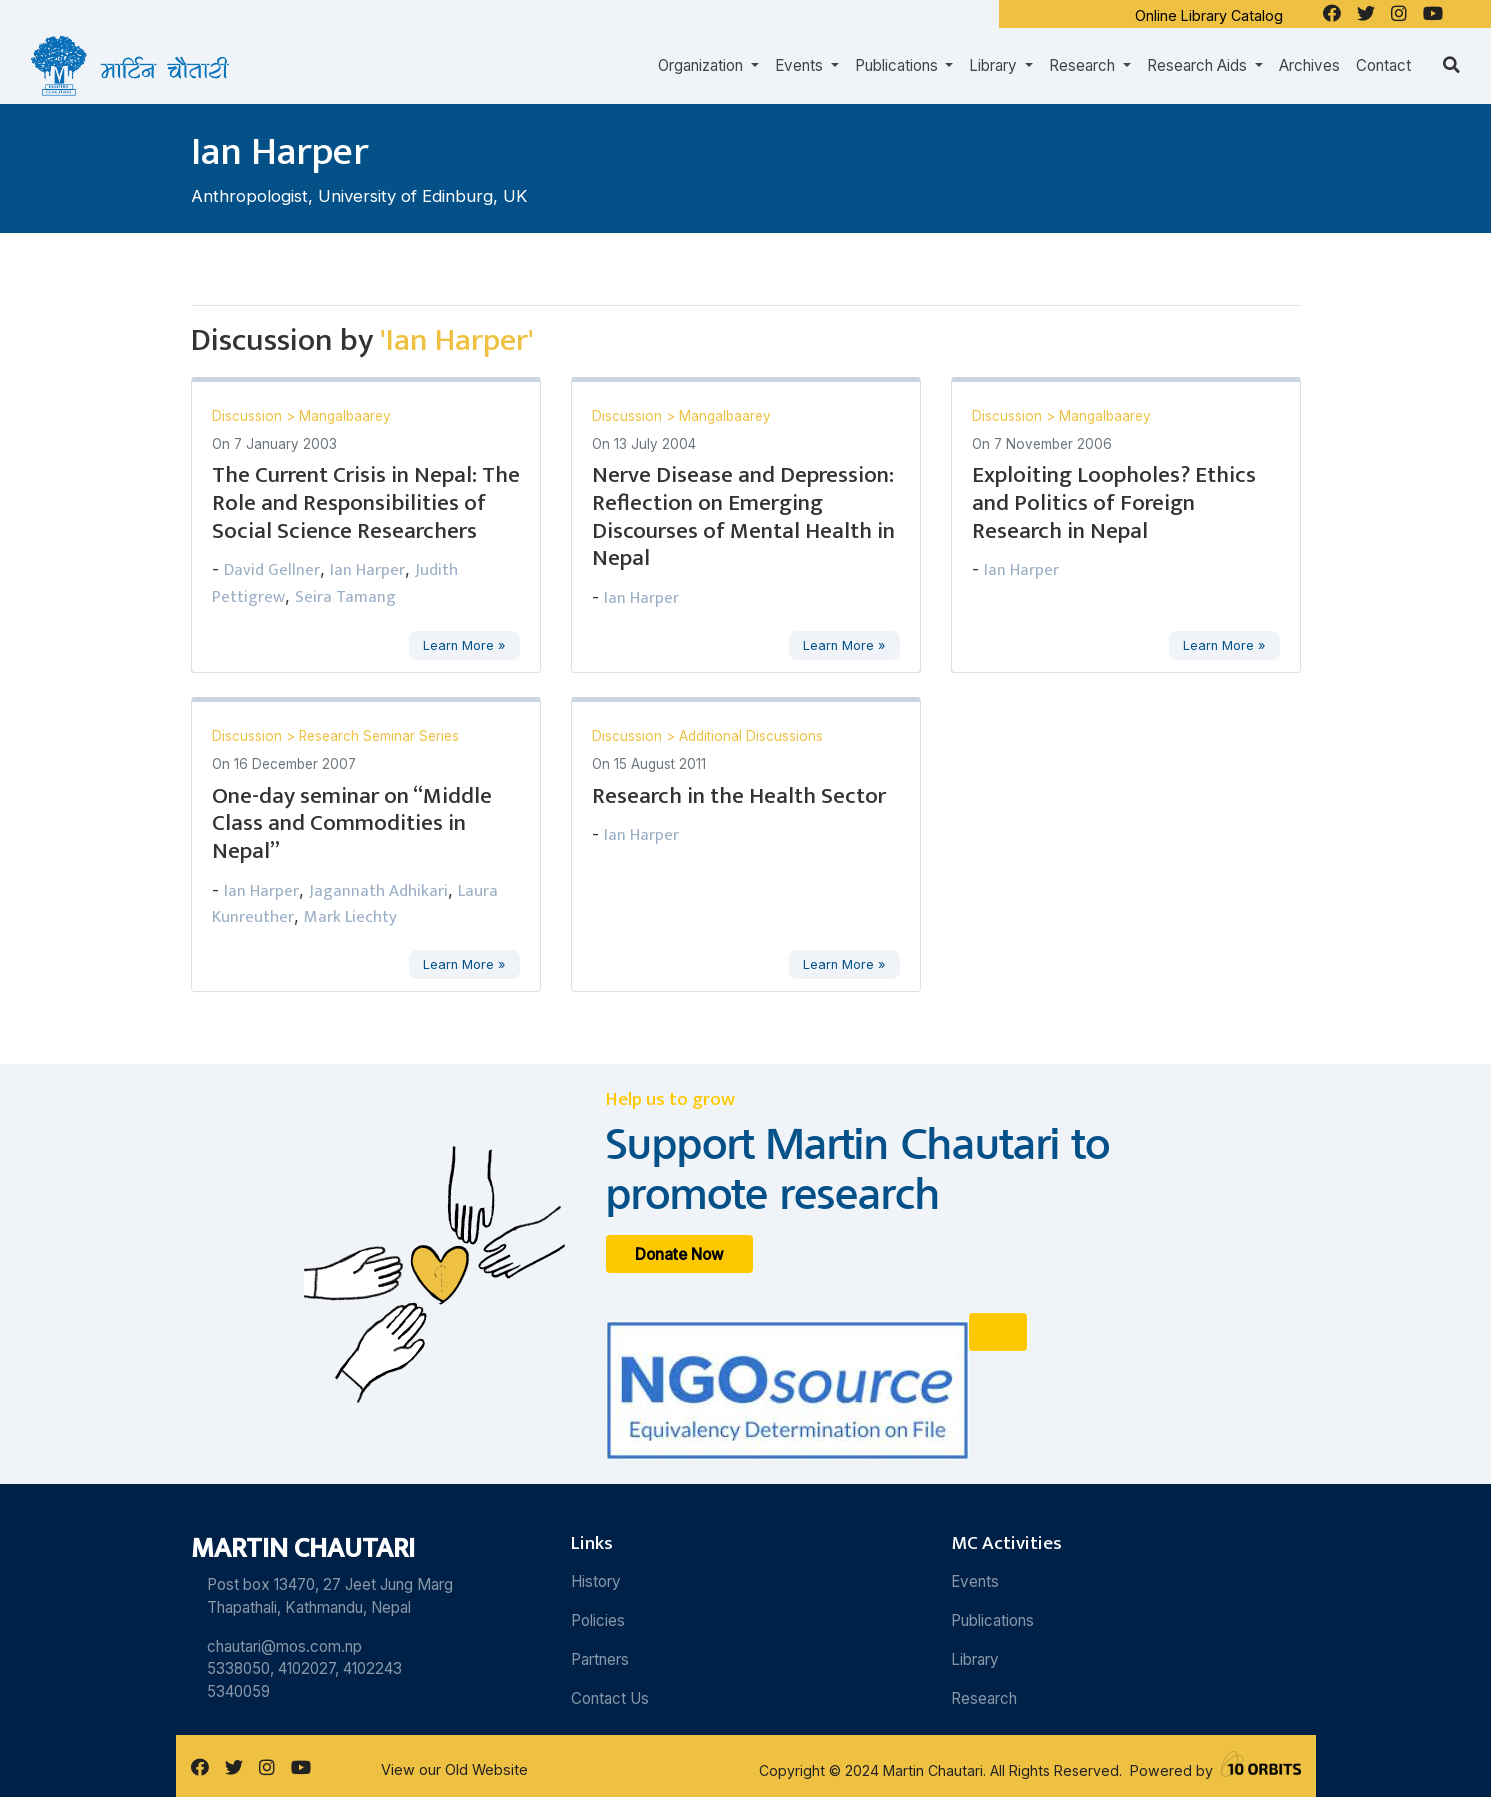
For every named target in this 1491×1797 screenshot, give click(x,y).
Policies (598, 1620)
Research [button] (1084, 65)
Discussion (249, 416)
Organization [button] (702, 65)
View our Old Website (454, 1769)
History (596, 1581)
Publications (992, 1620)
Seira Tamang (345, 597)
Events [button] (801, 65)
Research (984, 1698)
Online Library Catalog (1209, 15)
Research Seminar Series (379, 736)
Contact (1383, 65)
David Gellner (272, 570)
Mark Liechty (350, 917)
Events (975, 1581)
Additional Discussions (751, 736)
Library (975, 1659)
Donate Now (679, 1254)
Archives (1309, 65)
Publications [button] (898, 65)
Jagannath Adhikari (378, 891)
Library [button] (995, 65)
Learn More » (464, 645)
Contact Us (610, 1698)
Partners (600, 1659)
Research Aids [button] (1199, 65)
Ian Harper (367, 570)
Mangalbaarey (345, 416)
